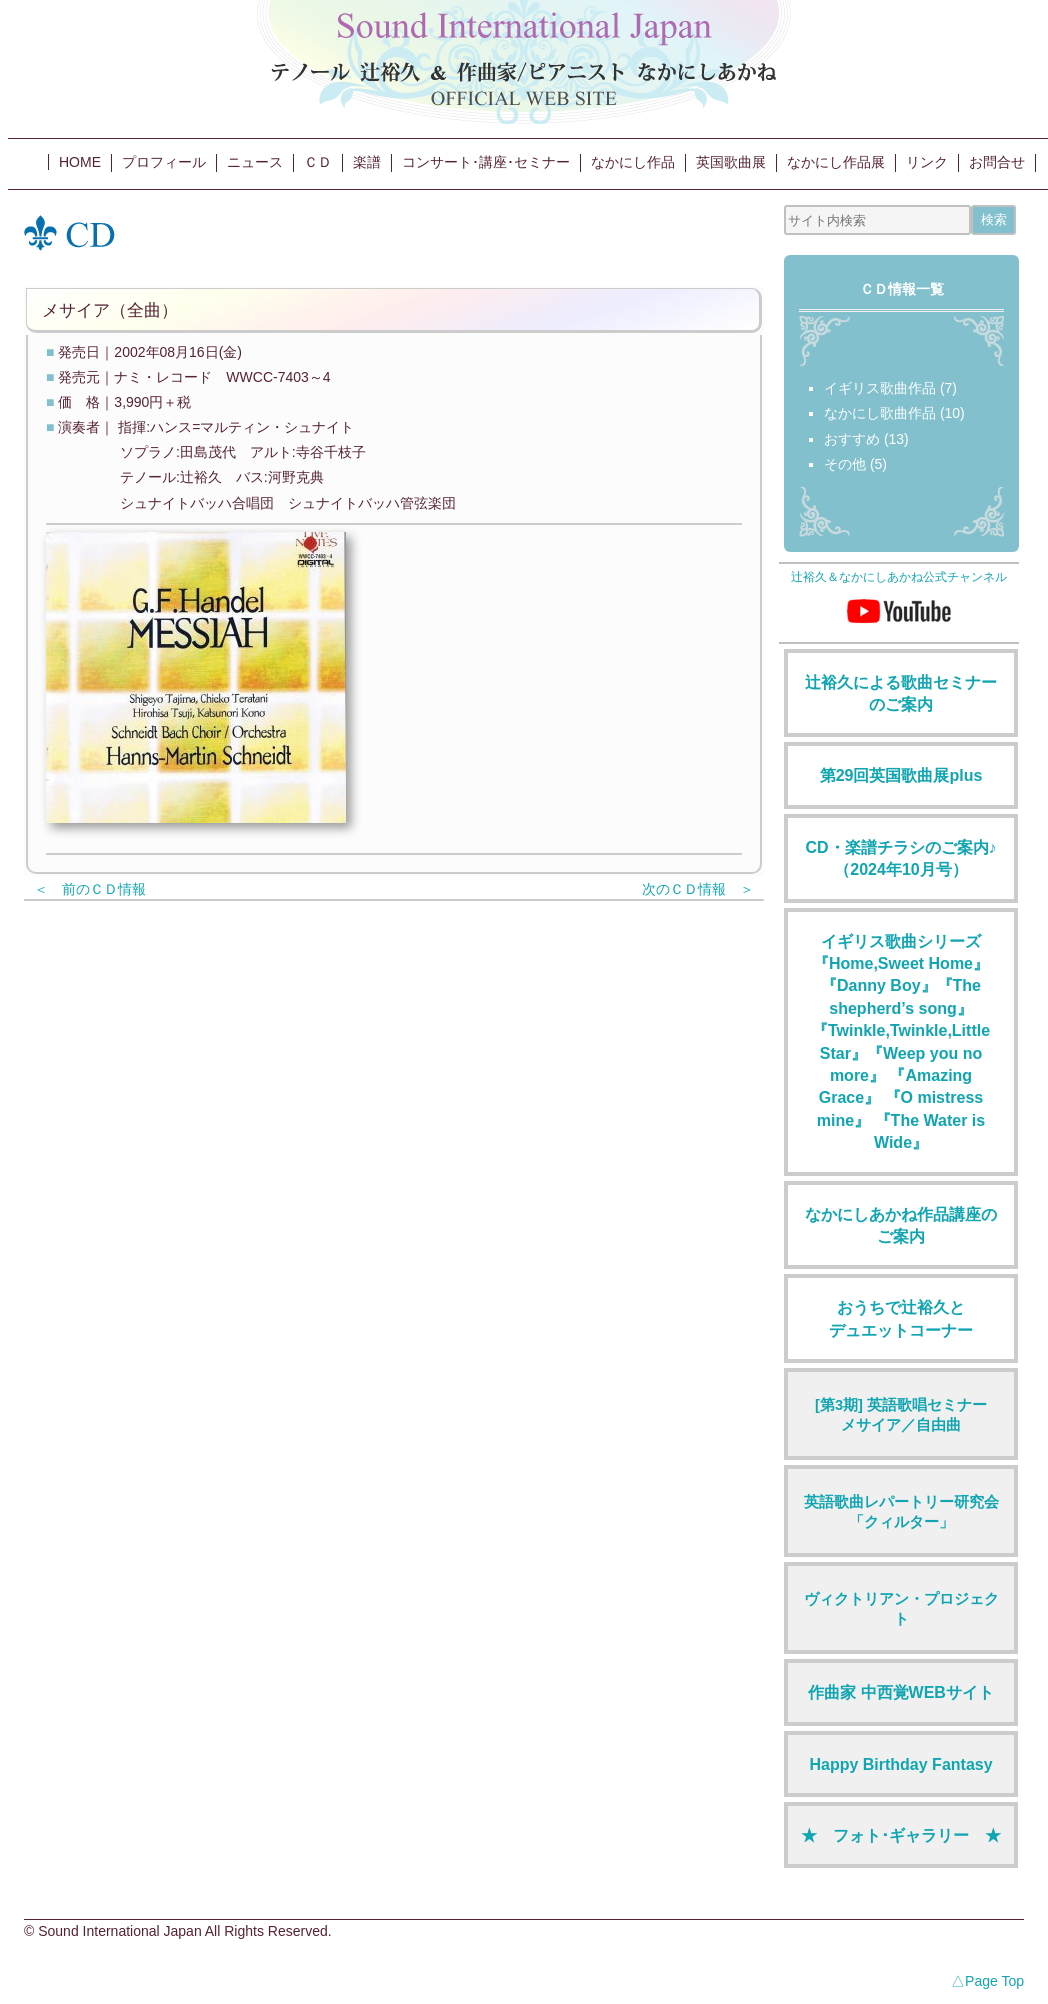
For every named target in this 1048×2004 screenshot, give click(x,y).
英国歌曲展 (731, 162)
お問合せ (997, 162)
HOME (80, 162)
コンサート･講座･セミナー (486, 162)
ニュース (255, 162)
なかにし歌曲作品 (880, 413)
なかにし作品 (633, 162)
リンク (927, 162)
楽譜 (367, 162)
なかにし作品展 (836, 162)
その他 (845, 464)
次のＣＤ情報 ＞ (698, 889)
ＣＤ (318, 162)
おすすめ (852, 439)
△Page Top (987, 1981)
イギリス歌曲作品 (880, 388)
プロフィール (164, 162)
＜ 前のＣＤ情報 (90, 889)
